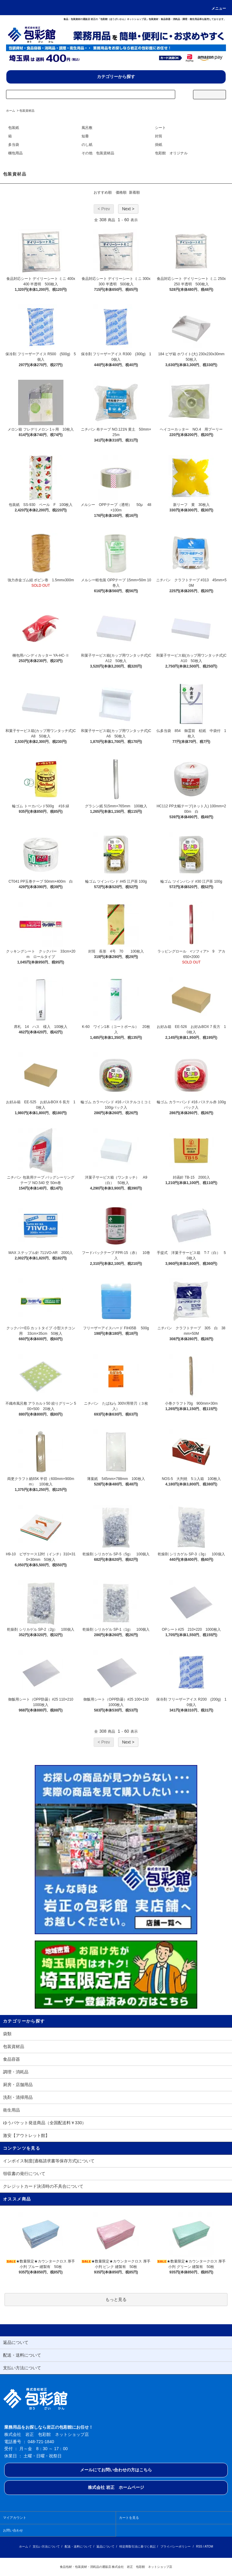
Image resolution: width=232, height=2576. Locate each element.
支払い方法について (46, 2546)
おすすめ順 (103, 192)
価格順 (121, 192)
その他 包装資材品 (98, 153)
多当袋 (13, 145)
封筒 (158, 136)
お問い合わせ (13, 2530)
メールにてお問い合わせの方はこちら (116, 2469)
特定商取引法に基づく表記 (137, 2546)
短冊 (85, 136)
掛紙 (158, 145)
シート (160, 128)
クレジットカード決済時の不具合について (43, 2186)
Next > (128, 208)
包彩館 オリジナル (171, 153)
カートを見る (129, 2517)
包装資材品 (26, 110)
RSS (199, 2546)
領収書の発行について (24, 2173)
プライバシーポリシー (175, 2546)
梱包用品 (15, 153)
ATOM (209, 2546)
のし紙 (87, 145)
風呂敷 (87, 128)
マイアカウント (14, 2517)
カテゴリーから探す (116, 76)
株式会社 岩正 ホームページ (116, 2487)
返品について (105, 2546)
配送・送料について (78, 2546)
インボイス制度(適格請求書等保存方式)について (49, 2160)
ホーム (10, 110)
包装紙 (13, 128)
